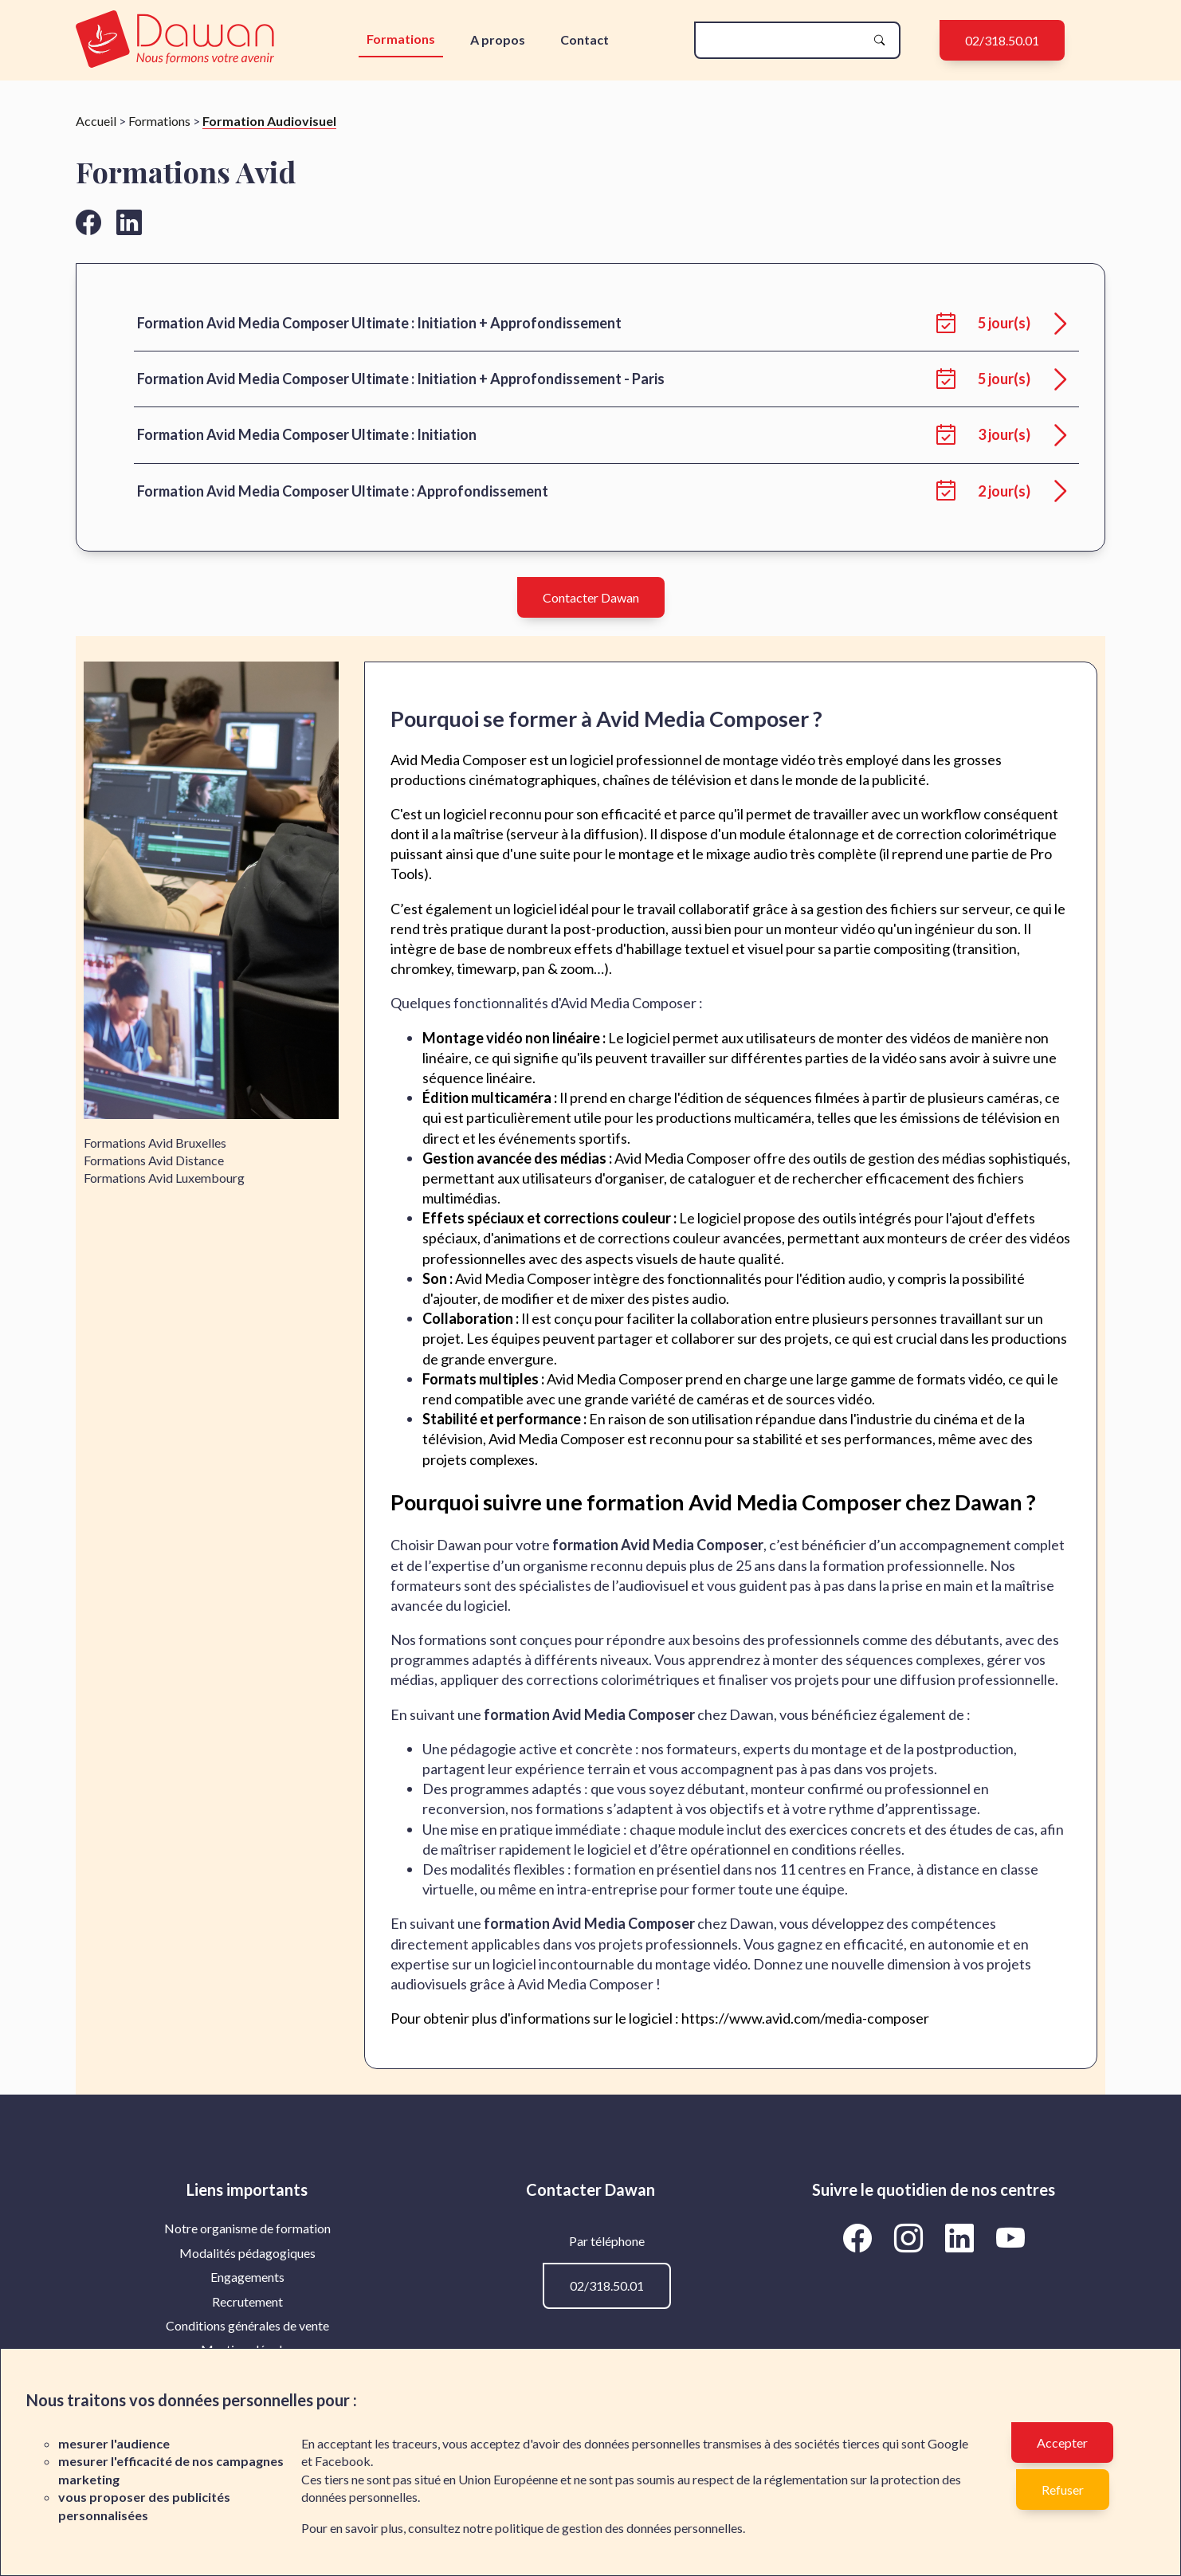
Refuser (1063, 2489)
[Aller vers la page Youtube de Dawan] (1010, 2237)
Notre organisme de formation (247, 2228)
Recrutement (247, 2301)
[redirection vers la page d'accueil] (178, 40)
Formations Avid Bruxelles (155, 1142)
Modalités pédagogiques (247, 2252)
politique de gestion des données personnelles (619, 2527)
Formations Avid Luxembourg (164, 1177)
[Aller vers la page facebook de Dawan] (88, 222)
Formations (401, 38)
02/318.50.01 (1002, 40)
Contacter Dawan (591, 597)
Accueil (96, 120)
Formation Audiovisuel (269, 120)
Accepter (1062, 2442)
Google (948, 2443)
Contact (584, 39)
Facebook (343, 2460)
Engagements (247, 2276)
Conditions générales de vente (247, 2325)
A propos (497, 39)
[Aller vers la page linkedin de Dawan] (129, 222)
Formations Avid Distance (154, 1160)
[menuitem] (247, 2228)
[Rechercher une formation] (784, 40)
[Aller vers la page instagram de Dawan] (910, 2237)
